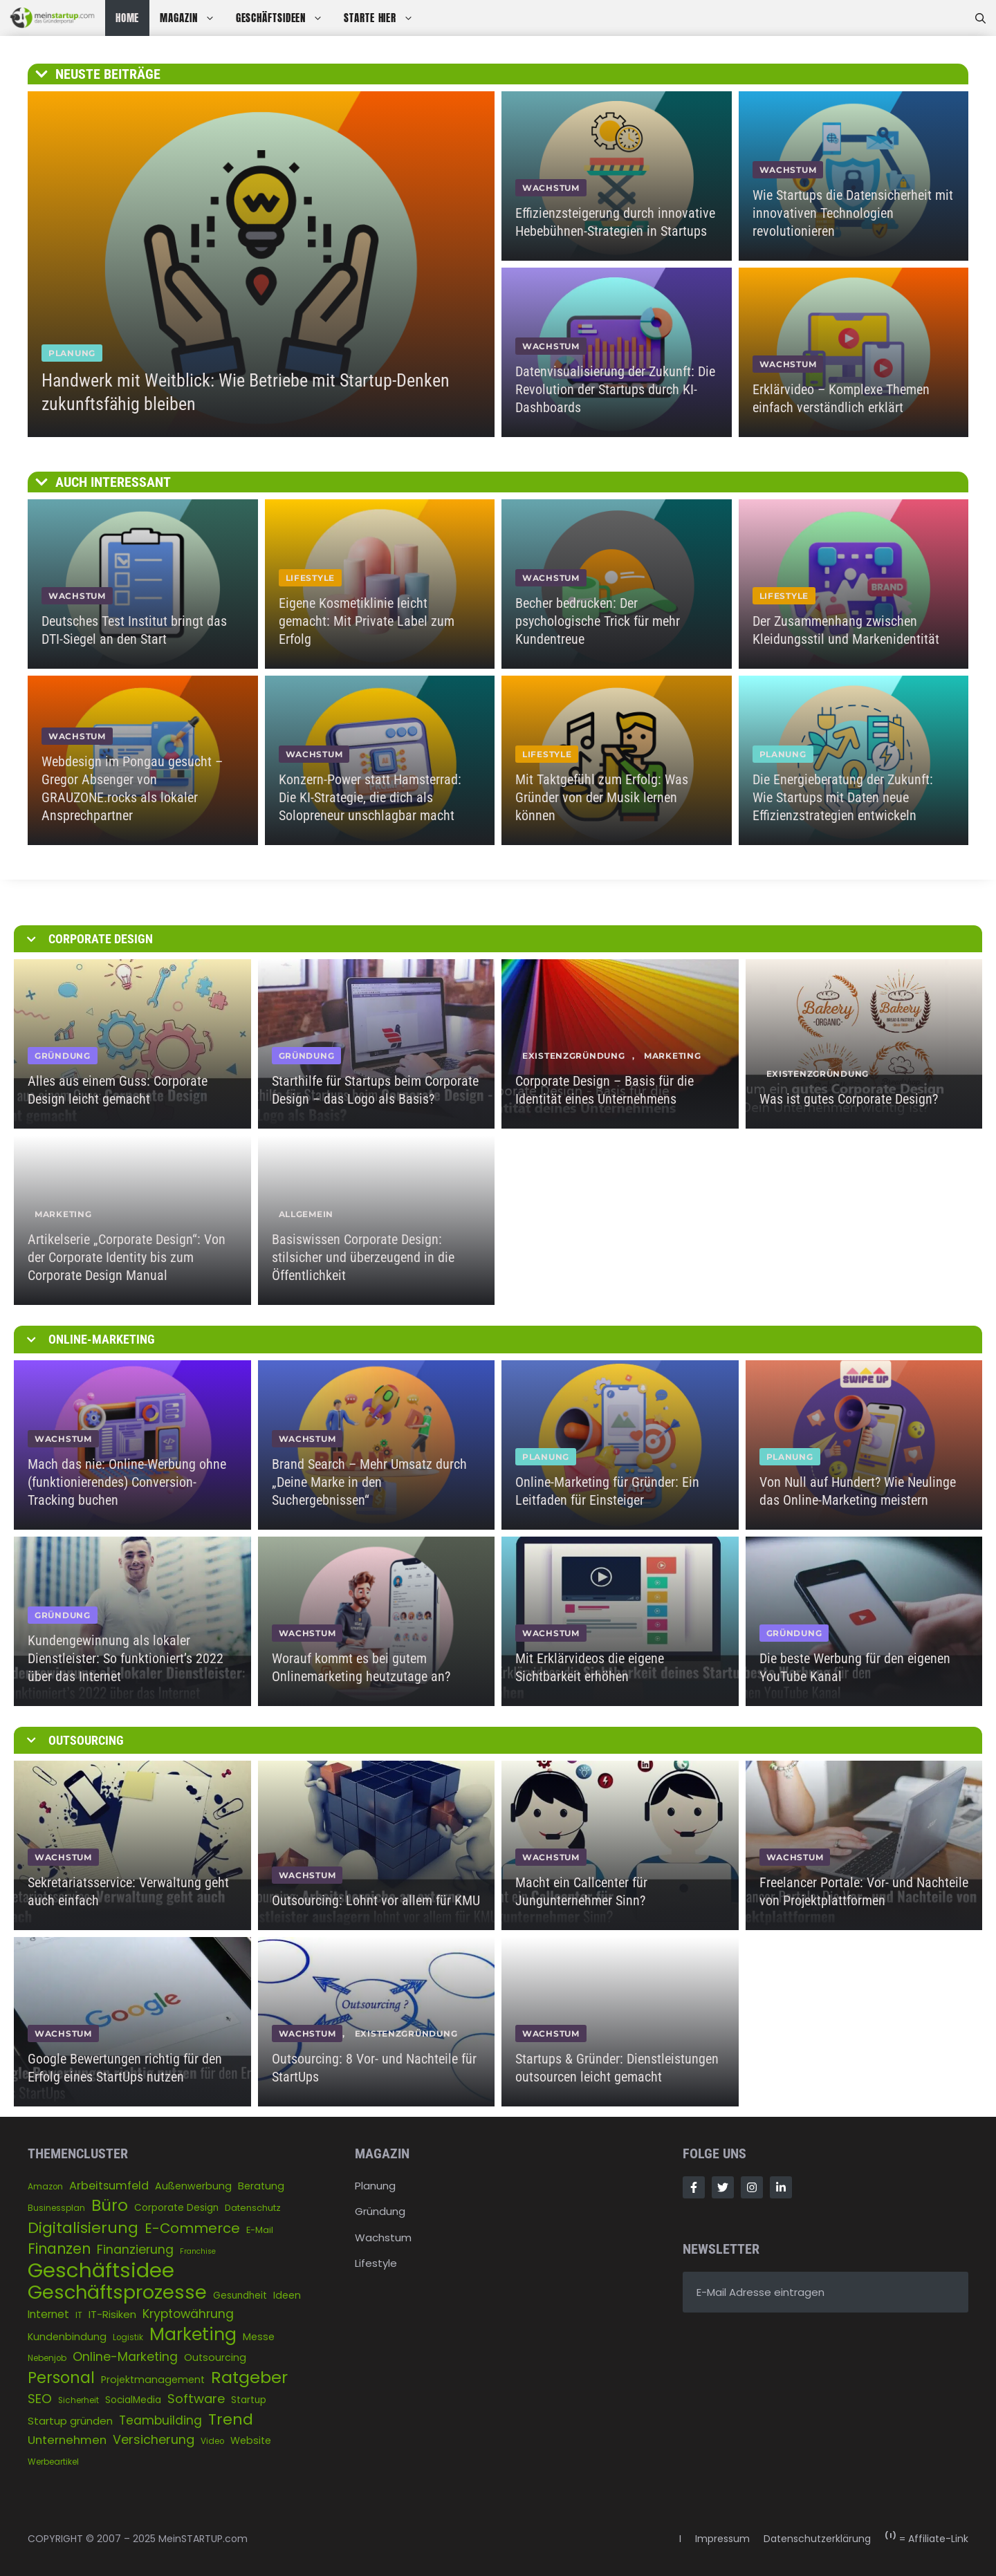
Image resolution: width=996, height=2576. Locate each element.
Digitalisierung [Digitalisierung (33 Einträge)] (83, 2227)
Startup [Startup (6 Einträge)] (248, 2400)
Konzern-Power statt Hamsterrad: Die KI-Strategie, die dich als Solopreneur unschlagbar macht (370, 797)
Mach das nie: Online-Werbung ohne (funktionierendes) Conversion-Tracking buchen (127, 1482)
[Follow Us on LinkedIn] (781, 2187)
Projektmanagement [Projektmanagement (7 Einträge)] (153, 2380)
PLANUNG (71, 353)
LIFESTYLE (310, 578)
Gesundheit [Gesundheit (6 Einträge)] (240, 2295)
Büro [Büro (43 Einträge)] (109, 2205)
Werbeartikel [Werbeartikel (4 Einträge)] (53, 2461)
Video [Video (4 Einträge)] (212, 2441)
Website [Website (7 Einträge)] (250, 2440)
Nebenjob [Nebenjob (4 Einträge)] (47, 2358)
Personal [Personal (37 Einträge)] (61, 2378)
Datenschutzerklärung (817, 2539)
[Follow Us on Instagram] (752, 2187)
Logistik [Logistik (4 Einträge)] (128, 2337)
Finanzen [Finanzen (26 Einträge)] (59, 2248)
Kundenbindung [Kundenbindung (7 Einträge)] (67, 2337)
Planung (375, 2185)
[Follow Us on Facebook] (694, 2187)
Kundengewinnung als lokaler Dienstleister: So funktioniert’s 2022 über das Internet (125, 1658)
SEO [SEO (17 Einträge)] (40, 2398)
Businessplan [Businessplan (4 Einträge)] (56, 2208)
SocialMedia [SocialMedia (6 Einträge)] (133, 2400)
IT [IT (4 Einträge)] (78, 2315)
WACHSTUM (551, 188)
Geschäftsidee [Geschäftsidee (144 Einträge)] (101, 2270)
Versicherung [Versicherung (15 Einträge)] (153, 2439)
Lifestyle (376, 2263)
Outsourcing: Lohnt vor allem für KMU (376, 1900)
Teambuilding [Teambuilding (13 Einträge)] (160, 2420)
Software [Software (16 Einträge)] (196, 2398)
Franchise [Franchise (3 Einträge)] (198, 2251)
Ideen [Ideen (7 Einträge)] (287, 2295)
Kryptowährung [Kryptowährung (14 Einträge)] (188, 2314)
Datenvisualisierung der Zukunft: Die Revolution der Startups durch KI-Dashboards (615, 389)
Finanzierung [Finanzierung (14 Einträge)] (135, 2249)
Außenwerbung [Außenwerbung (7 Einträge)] (193, 2186)
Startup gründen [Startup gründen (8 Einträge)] (70, 2420)
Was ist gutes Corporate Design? (848, 1099)
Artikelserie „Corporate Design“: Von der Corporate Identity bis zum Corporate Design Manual (126, 1257)
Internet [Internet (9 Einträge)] (48, 2314)
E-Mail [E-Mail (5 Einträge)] (259, 2230)
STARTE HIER (384, 18)
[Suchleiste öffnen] (980, 18)
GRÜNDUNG (63, 1055)
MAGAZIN (192, 18)
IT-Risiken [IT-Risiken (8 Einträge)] (112, 2314)
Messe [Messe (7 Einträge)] (259, 2337)
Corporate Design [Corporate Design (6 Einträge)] (176, 2207)
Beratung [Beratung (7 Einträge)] (261, 2186)
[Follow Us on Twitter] (723, 2187)
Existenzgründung (573, 1055)
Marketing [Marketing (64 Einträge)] (193, 2334)
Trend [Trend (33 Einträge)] (230, 2419)
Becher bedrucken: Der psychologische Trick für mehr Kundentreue (597, 621)
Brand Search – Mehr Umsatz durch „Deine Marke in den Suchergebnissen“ (369, 1482)
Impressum (722, 2539)
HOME (128, 18)
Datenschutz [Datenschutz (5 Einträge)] (253, 2208)
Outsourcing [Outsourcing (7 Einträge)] (215, 2357)
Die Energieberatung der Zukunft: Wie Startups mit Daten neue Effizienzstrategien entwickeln (843, 797)
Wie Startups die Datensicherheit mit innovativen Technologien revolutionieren (853, 213)
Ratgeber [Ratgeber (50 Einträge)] (249, 2377)
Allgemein (306, 1214)
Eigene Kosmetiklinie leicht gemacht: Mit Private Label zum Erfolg (366, 621)
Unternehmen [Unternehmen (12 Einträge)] (67, 2439)
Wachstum (383, 2237)
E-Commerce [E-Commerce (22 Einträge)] (192, 2228)
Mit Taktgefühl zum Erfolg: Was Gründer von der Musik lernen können (601, 797)
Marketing (672, 1055)
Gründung (380, 2211)
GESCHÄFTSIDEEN (285, 18)
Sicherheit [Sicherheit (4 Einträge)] (78, 2400)
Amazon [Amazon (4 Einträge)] (45, 2186)
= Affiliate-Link (926, 2539)
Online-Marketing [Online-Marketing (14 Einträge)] (125, 2356)
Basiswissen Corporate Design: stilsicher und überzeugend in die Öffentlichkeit (363, 1257)
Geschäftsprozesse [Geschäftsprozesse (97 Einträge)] (117, 2292)
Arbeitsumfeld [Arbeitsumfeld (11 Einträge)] (109, 2186)
